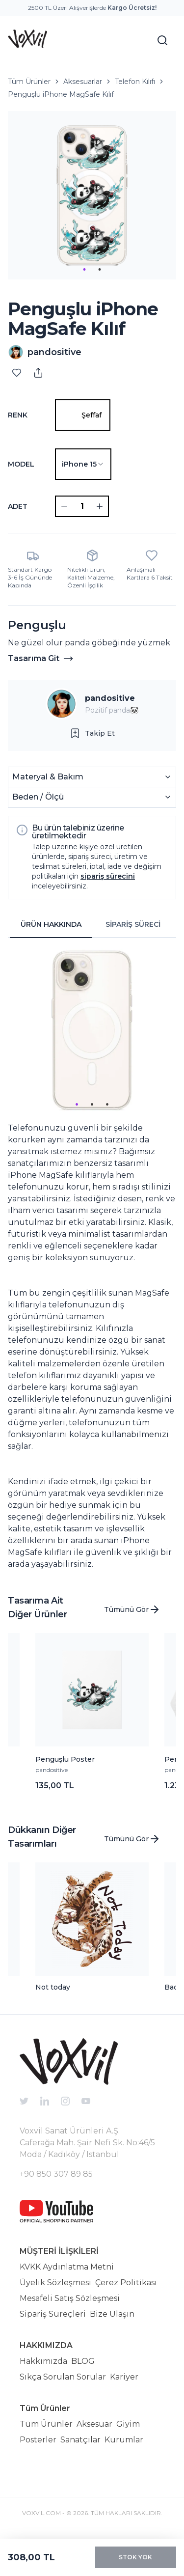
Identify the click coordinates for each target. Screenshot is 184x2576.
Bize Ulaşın (112, 2314)
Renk (17, 415)
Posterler (38, 2439)
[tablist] (92, 925)
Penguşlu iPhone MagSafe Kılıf (61, 94)
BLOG (83, 2361)
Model (21, 464)
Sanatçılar (80, 2439)
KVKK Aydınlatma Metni (67, 2266)
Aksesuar (94, 2424)
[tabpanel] (92, 1258)
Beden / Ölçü (92, 797)
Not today (52, 1987)
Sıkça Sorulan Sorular (63, 2377)
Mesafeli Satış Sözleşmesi (70, 2298)
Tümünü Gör (132, 1609)
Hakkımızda (43, 2361)
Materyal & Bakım (92, 776)
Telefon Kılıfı (135, 81)
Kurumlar (124, 2439)
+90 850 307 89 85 (56, 2174)
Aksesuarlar (82, 81)
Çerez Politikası (126, 2282)
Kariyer (124, 2377)
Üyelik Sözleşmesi (55, 2282)
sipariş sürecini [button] (107, 876)
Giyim (128, 2424)
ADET (17, 506)
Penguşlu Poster (65, 1759)
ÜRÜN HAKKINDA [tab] (51, 924)
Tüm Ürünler (29, 81)
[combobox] (83, 464)
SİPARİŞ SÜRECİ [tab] (132, 924)
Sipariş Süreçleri (53, 2314)
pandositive (110, 698)
